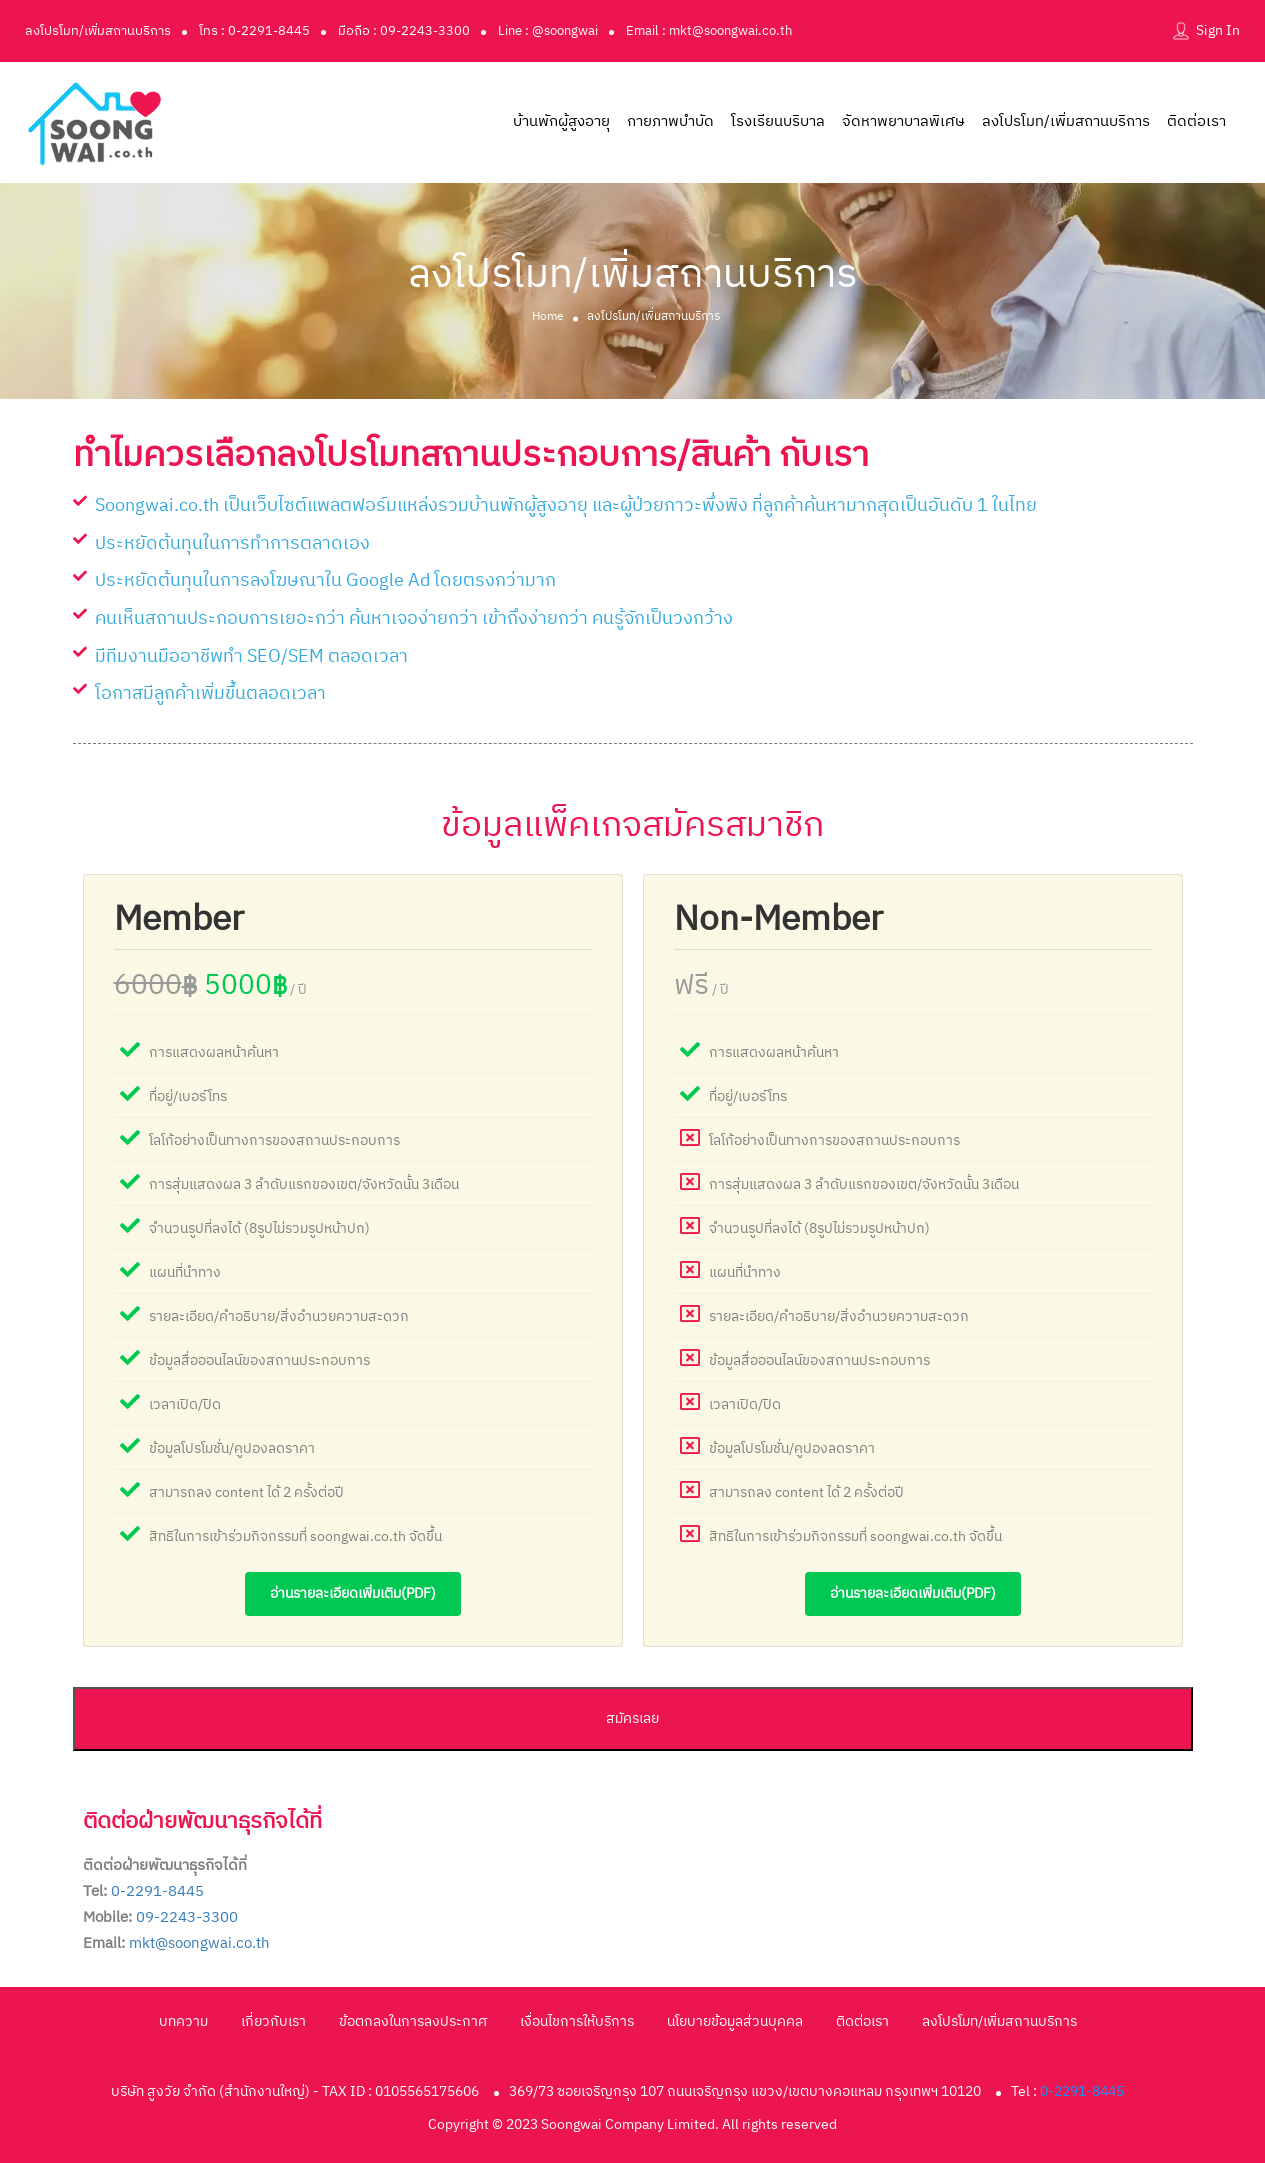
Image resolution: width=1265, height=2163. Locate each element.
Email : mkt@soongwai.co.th (709, 31)
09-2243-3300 (187, 1917)
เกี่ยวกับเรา (273, 2021)
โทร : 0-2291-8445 (254, 31)
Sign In (1218, 30)
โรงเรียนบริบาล (778, 121)
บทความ (183, 2021)
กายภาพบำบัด (670, 121)
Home (548, 315)
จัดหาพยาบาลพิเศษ (903, 121)
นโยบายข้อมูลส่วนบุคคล (735, 2021)
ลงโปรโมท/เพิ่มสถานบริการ (98, 31)
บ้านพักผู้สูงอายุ (561, 121)
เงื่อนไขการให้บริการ (577, 2021)
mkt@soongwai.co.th (199, 1943)
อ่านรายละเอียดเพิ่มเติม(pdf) (353, 1593)
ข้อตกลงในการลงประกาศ (413, 2021)
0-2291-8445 (157, 1891)
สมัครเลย (632, 1718)
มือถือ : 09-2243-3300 (404, 31)
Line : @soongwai (548, 31)
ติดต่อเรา (1196, 121)
